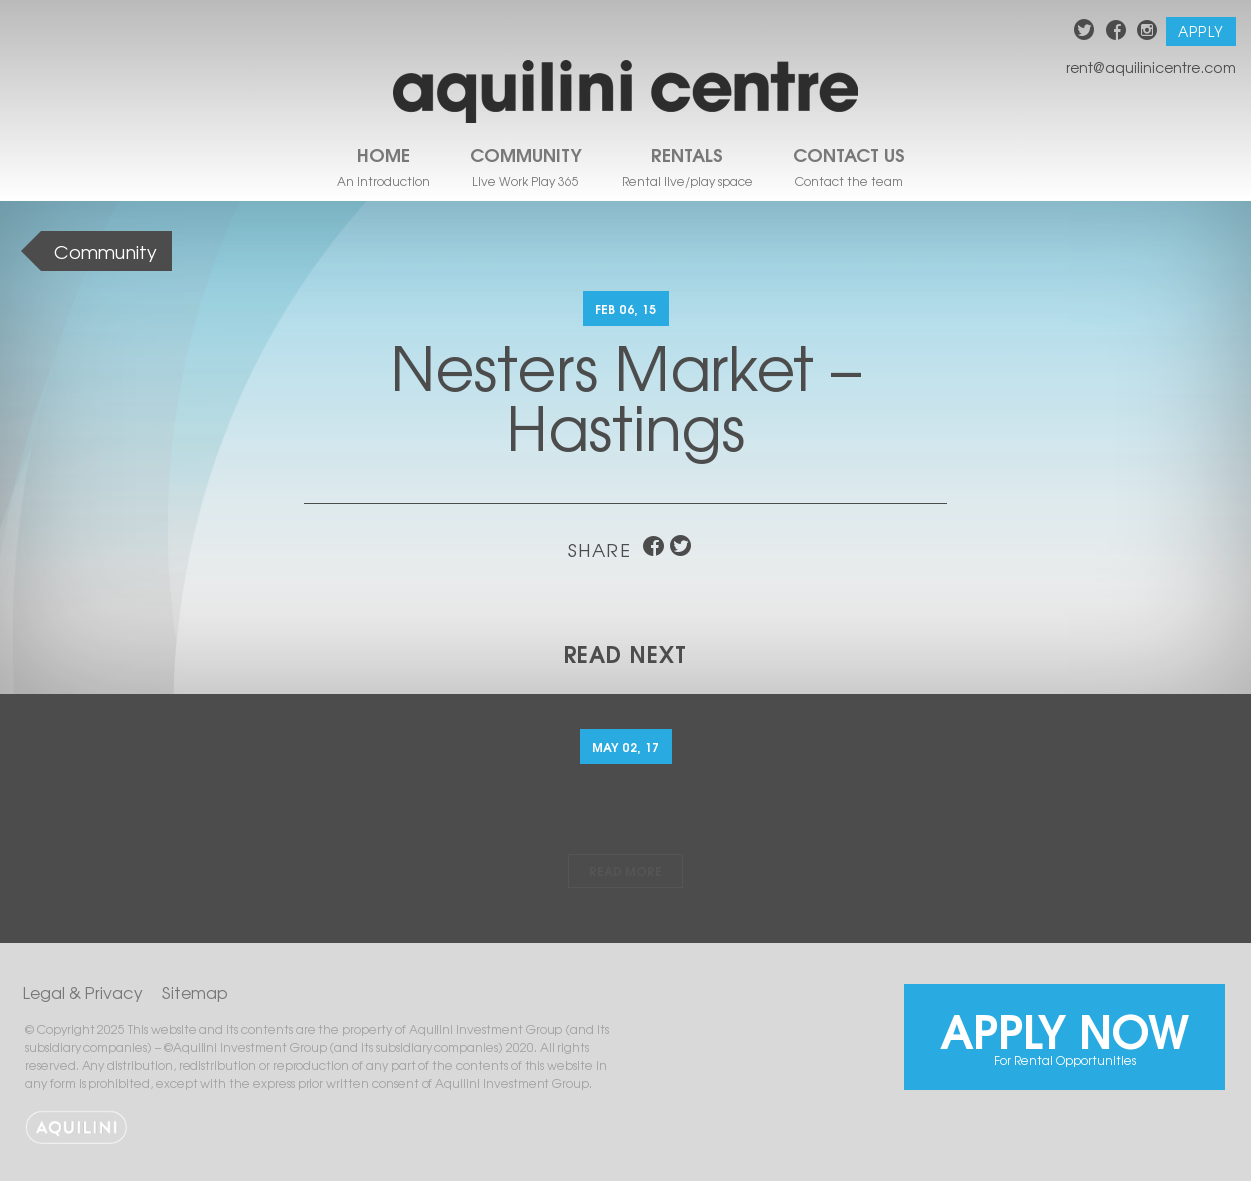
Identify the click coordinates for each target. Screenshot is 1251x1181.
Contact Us (849, 153)
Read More (625, 870)
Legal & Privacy (83, 992)
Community (526, 153)
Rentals (687, 153)
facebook (1116, 32)
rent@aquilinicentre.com (1151, 67)
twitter (1084, 32)
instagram (1147, 32)
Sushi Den (625, 802)
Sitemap (195, 992)
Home (383, 153)
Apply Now (1064, 1031)
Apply (1201, 31)
